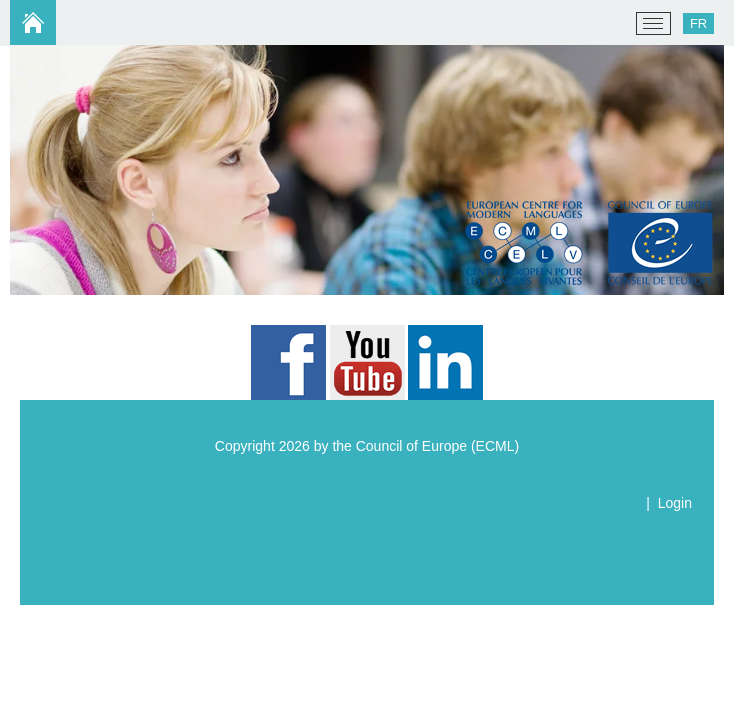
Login (675, 503)
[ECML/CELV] (40, 24)
